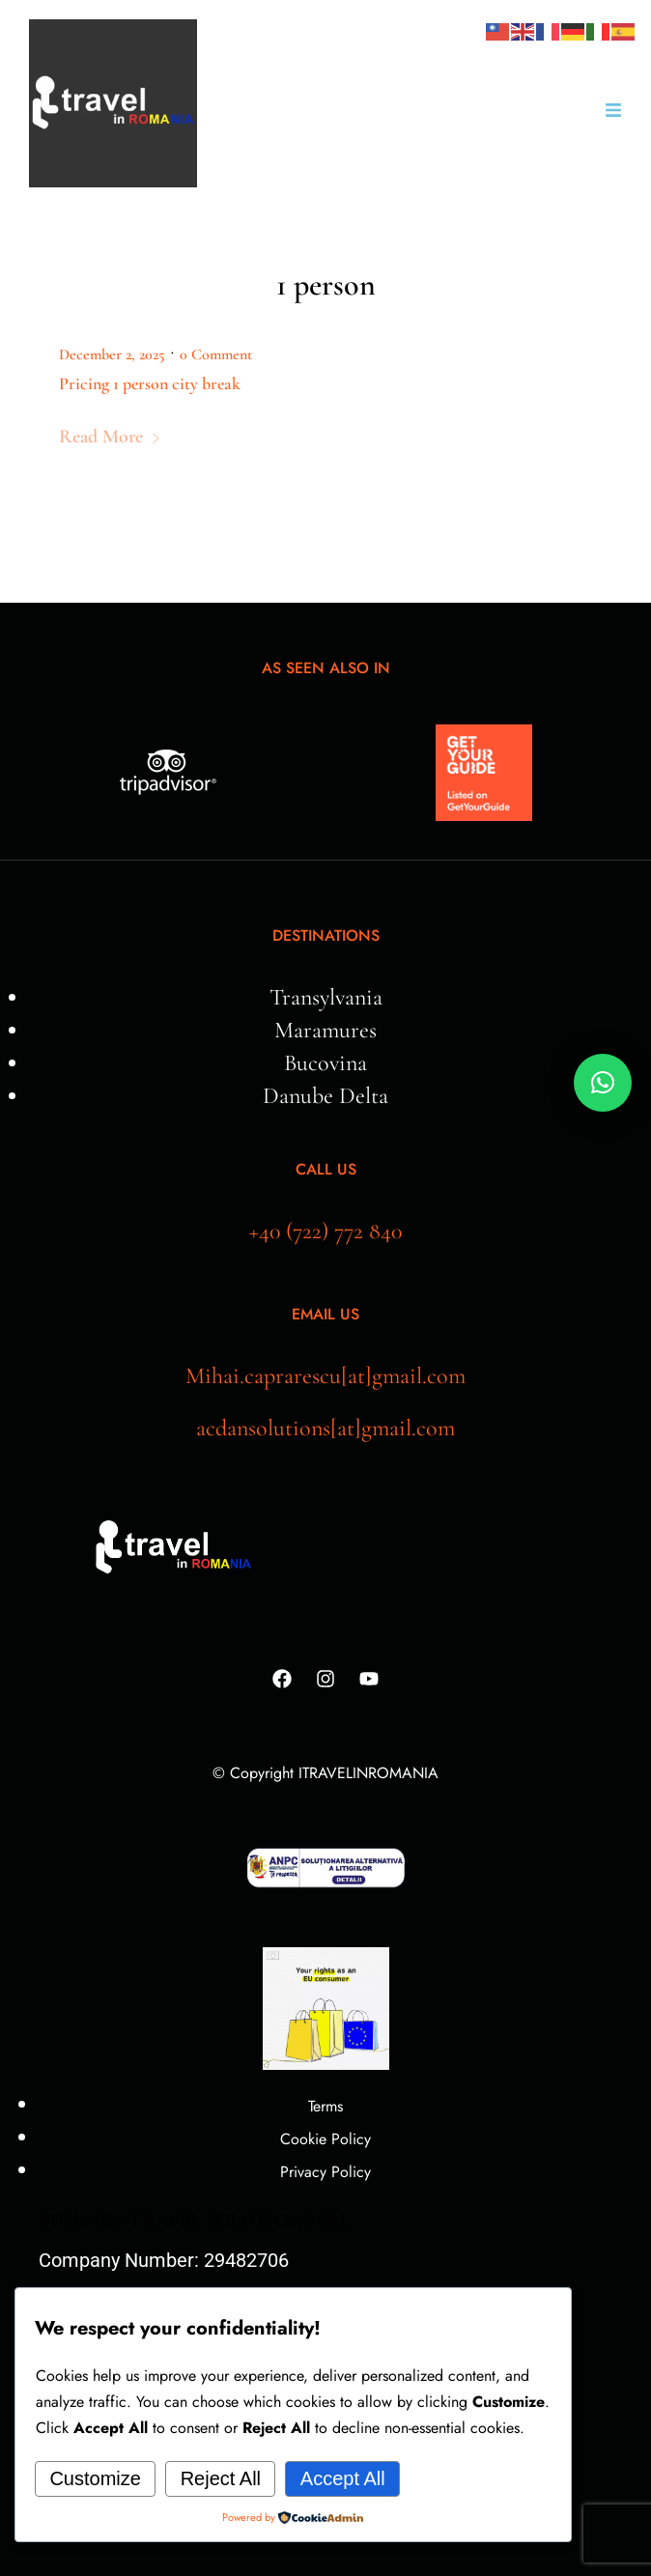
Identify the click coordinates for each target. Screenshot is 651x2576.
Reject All (221, 2478)
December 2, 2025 (112, 354)
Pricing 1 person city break (150, 383)
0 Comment (216, 354)
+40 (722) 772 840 (325, 1231)
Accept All (342, 2478)
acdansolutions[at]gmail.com (325, 1428)
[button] (603, 1083)
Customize (94, 2478)
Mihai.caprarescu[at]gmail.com (325, 1376)
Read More (110, 436)
